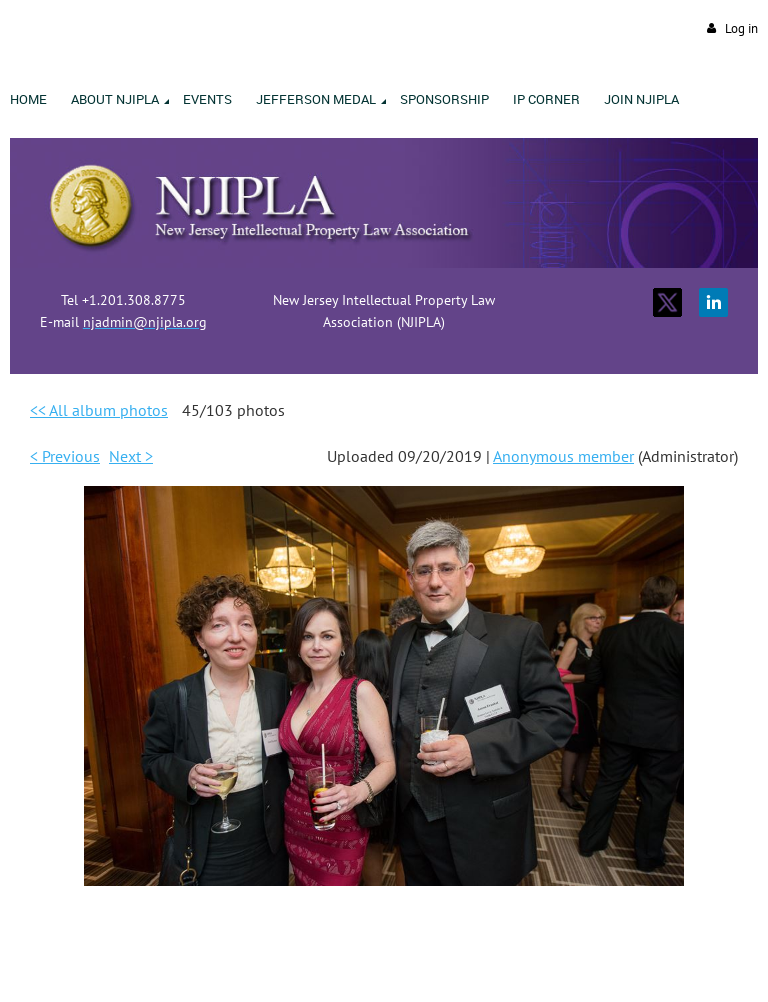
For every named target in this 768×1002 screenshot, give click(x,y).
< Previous (65, 456)
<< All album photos (99, 410)
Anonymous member (563, 456)
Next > (131, 456)
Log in (741, 28)
